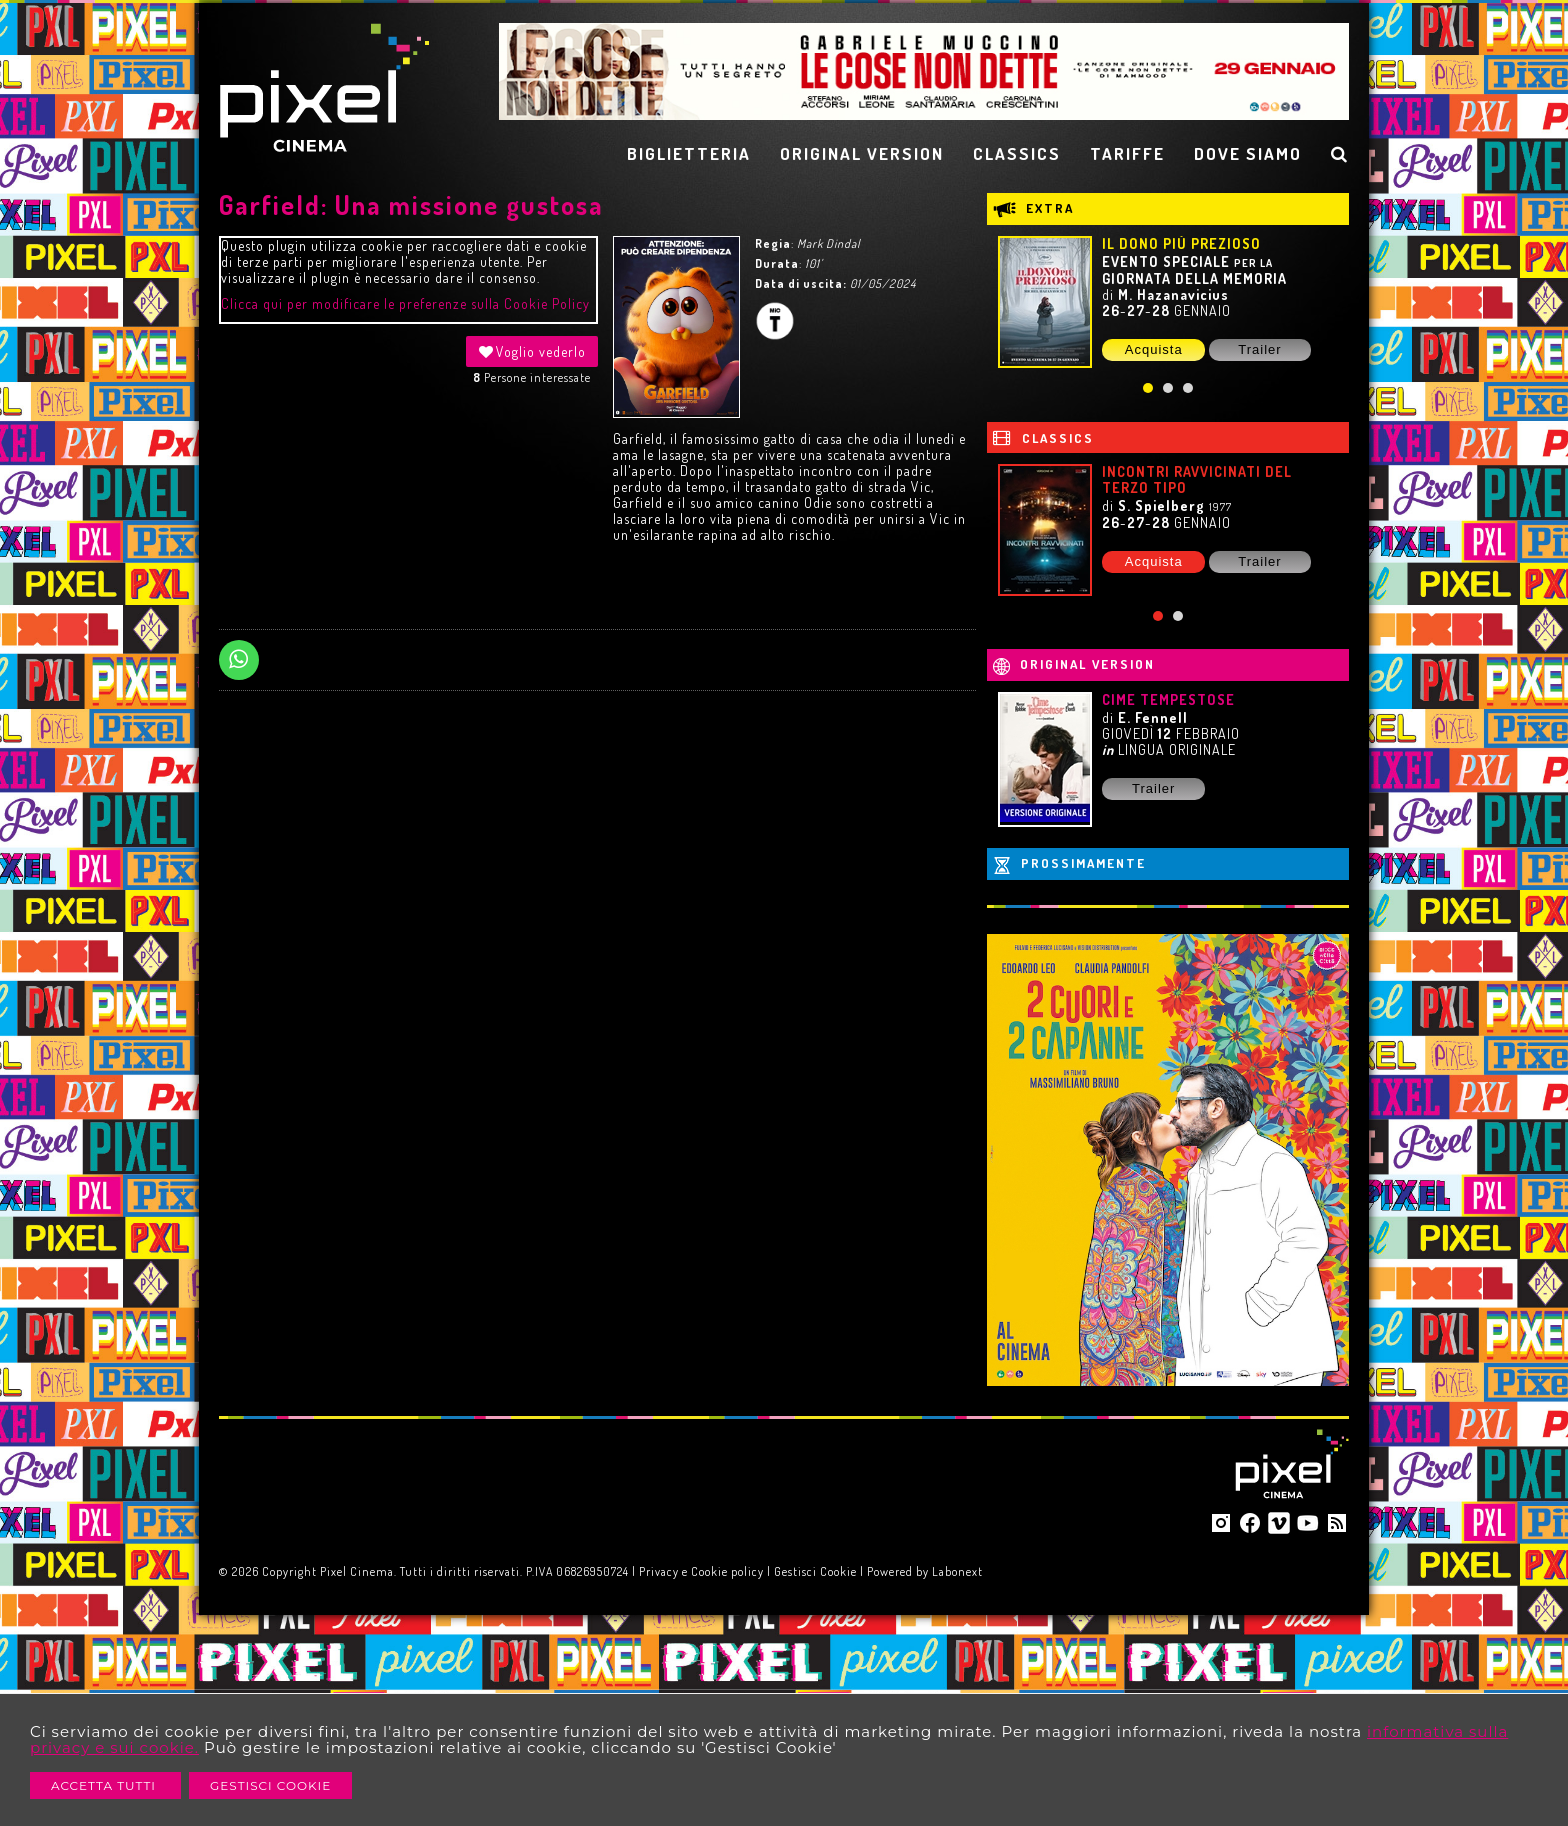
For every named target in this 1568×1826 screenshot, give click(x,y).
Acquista (1154, 349)
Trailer (1259, 349)
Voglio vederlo (532, 351)
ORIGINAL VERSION (862, 153)
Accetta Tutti (105, 1785)
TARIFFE (1127, 153)
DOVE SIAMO (1248, 153)
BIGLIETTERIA (689, 153)
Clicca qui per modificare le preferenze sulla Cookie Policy (405, 303)
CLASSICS (1017, 153)
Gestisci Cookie (270, 1785)
